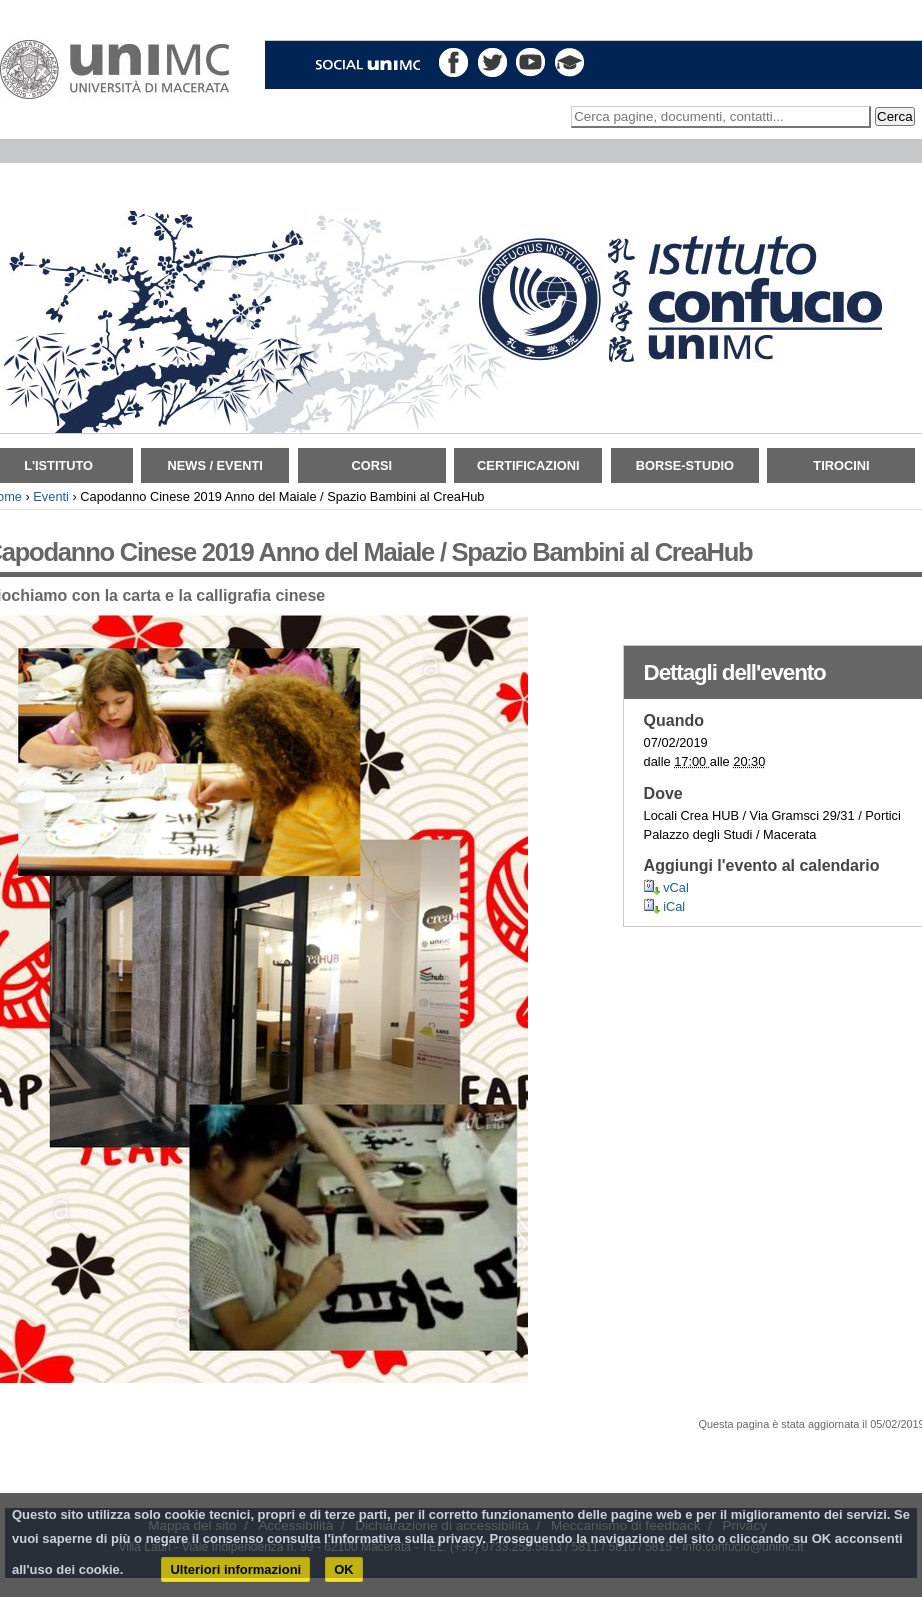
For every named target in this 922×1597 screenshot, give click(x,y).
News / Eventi (215, 465)
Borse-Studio (685, 465)
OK (344, 1569)
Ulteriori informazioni (235, 1569)
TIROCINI (841, 465)
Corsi (371, 465)
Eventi (51, 496)
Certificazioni (528, 465)
